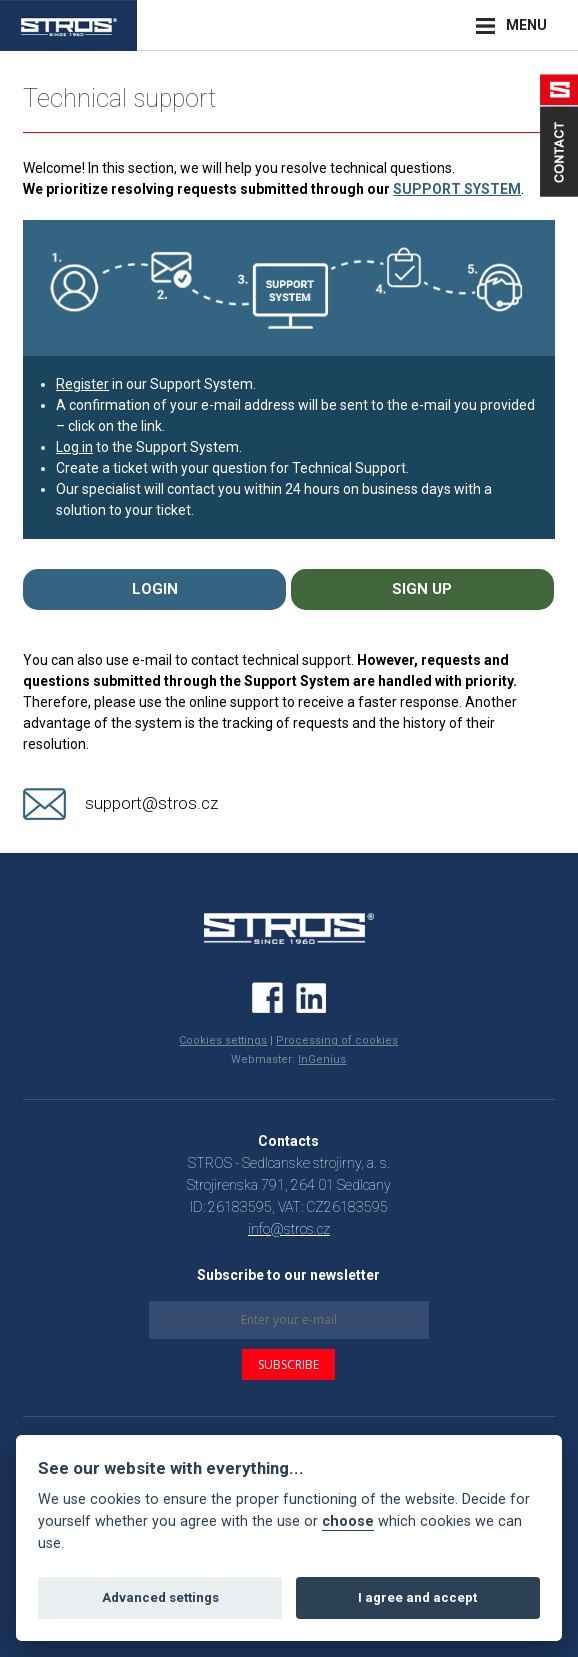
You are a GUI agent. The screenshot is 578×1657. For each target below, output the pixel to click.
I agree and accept (417, 1597)
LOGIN (155, 589)
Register (82, 384)
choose (348, 1521)
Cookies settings (223, 1040)
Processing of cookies (337, 1040)
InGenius (322, 1059)
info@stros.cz (289, 1229)
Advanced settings (160, 1597)
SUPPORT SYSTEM (457, 189)
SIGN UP (422, 589)
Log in (74, 447)
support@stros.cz (151, 803)
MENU (526, 25)
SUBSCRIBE (288, 1364)
